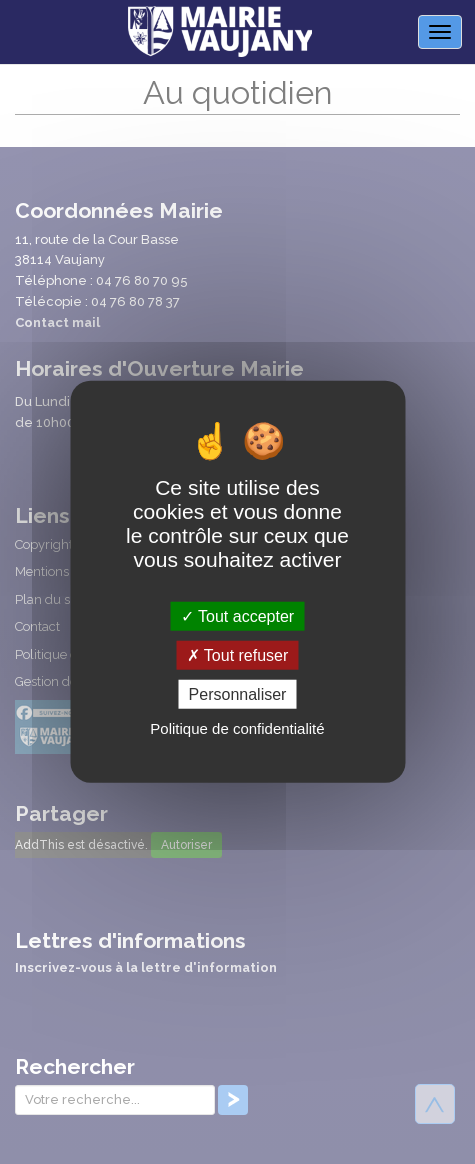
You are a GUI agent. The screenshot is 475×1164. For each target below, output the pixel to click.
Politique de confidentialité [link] (237, 728)
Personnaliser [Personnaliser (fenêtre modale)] (238, 694)
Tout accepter (237, 616)
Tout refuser (238, 655)
